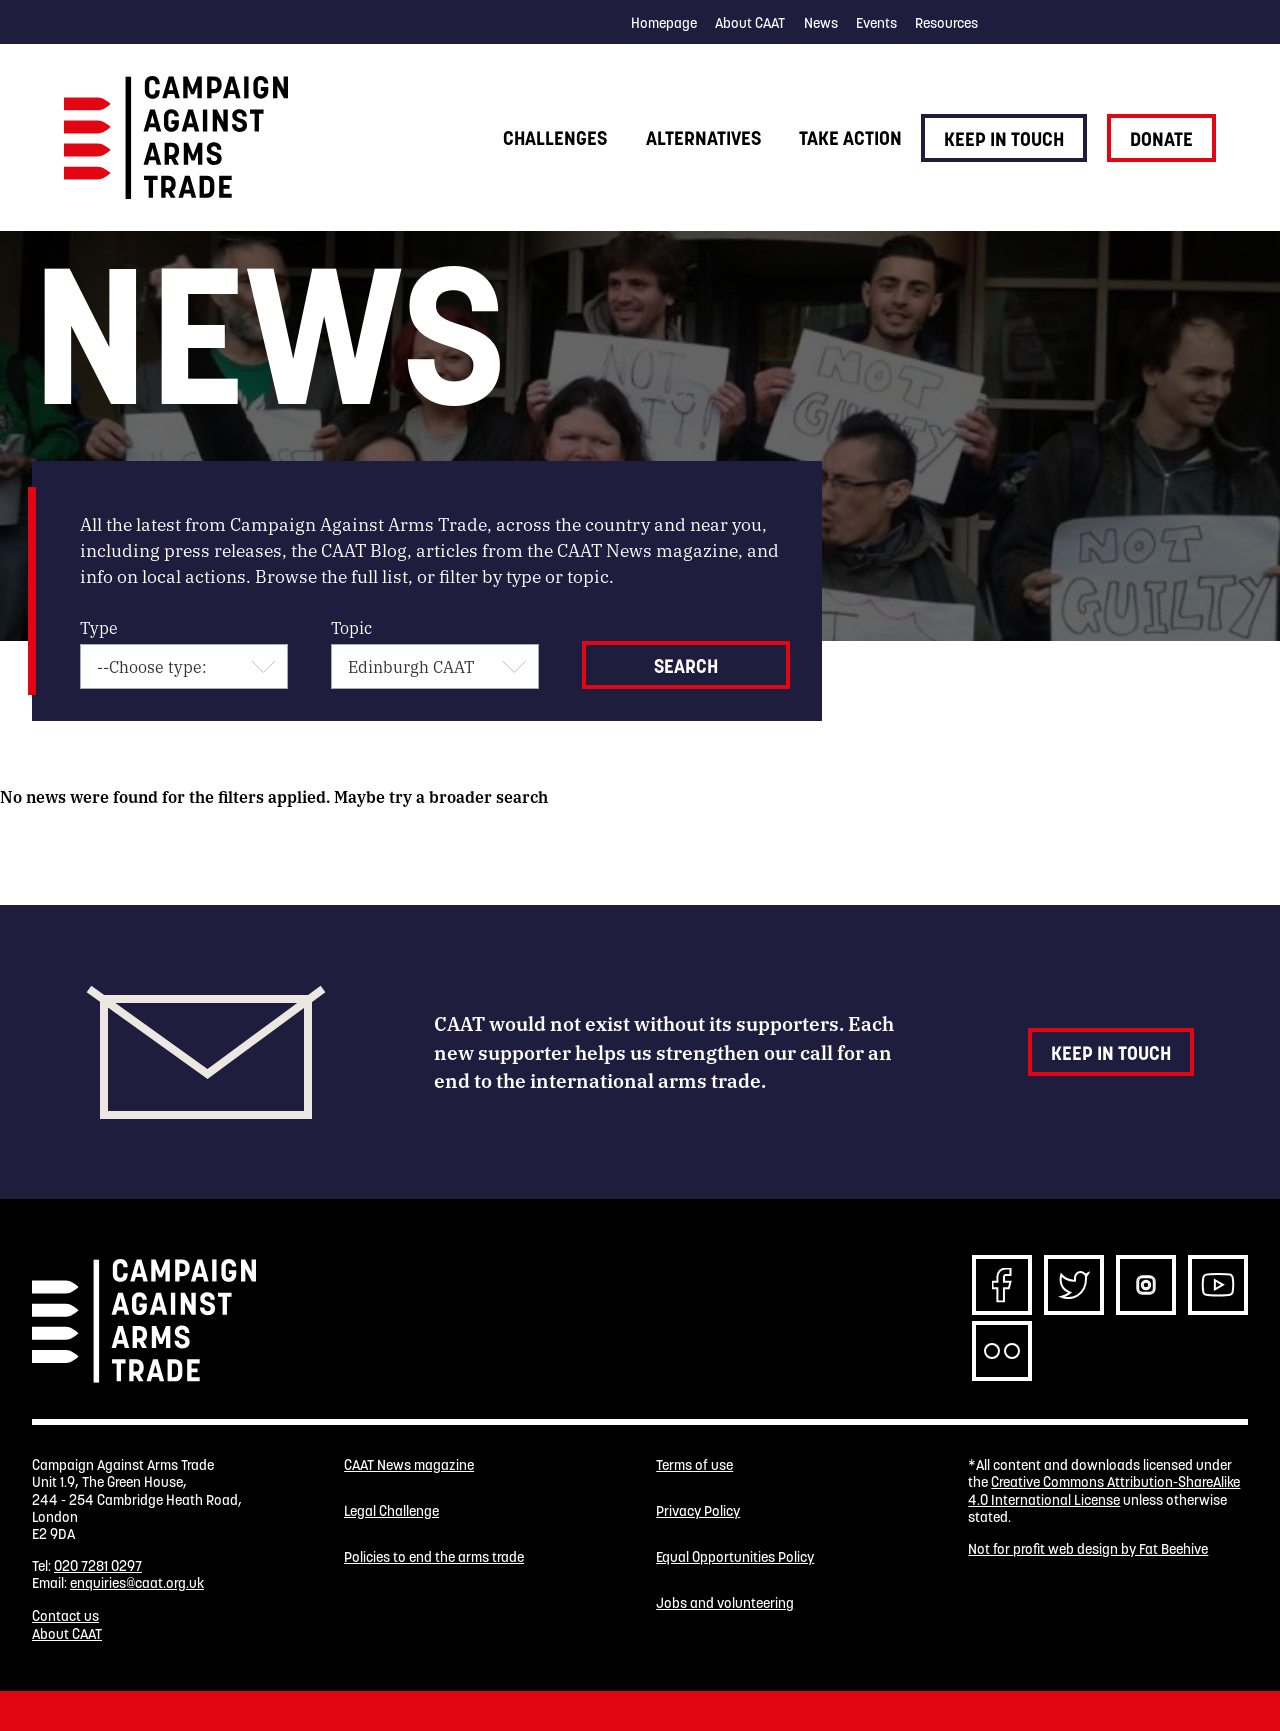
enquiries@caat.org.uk (137, 1583)
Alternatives (703, 138)
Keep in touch (1004, 139)
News (821, 23)
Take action (850, 138)
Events (876, 23)
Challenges (555, 138)
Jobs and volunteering (725, 1603)
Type (99, 627)
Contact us (65, 1616)
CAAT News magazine (409, 1465)
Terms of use (694, 1465)
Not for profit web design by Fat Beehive (1088, 1549)
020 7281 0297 (98, 1566)
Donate (1161, 139)
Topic (351, 627)
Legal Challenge (391, 1511)
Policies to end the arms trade (434, 1557)
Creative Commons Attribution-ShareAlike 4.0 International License (1104, 1490)
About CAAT (750, 23)
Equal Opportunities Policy (735, 1557)
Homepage (664, 23)
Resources (946, 23)
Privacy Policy (698, 1511)
